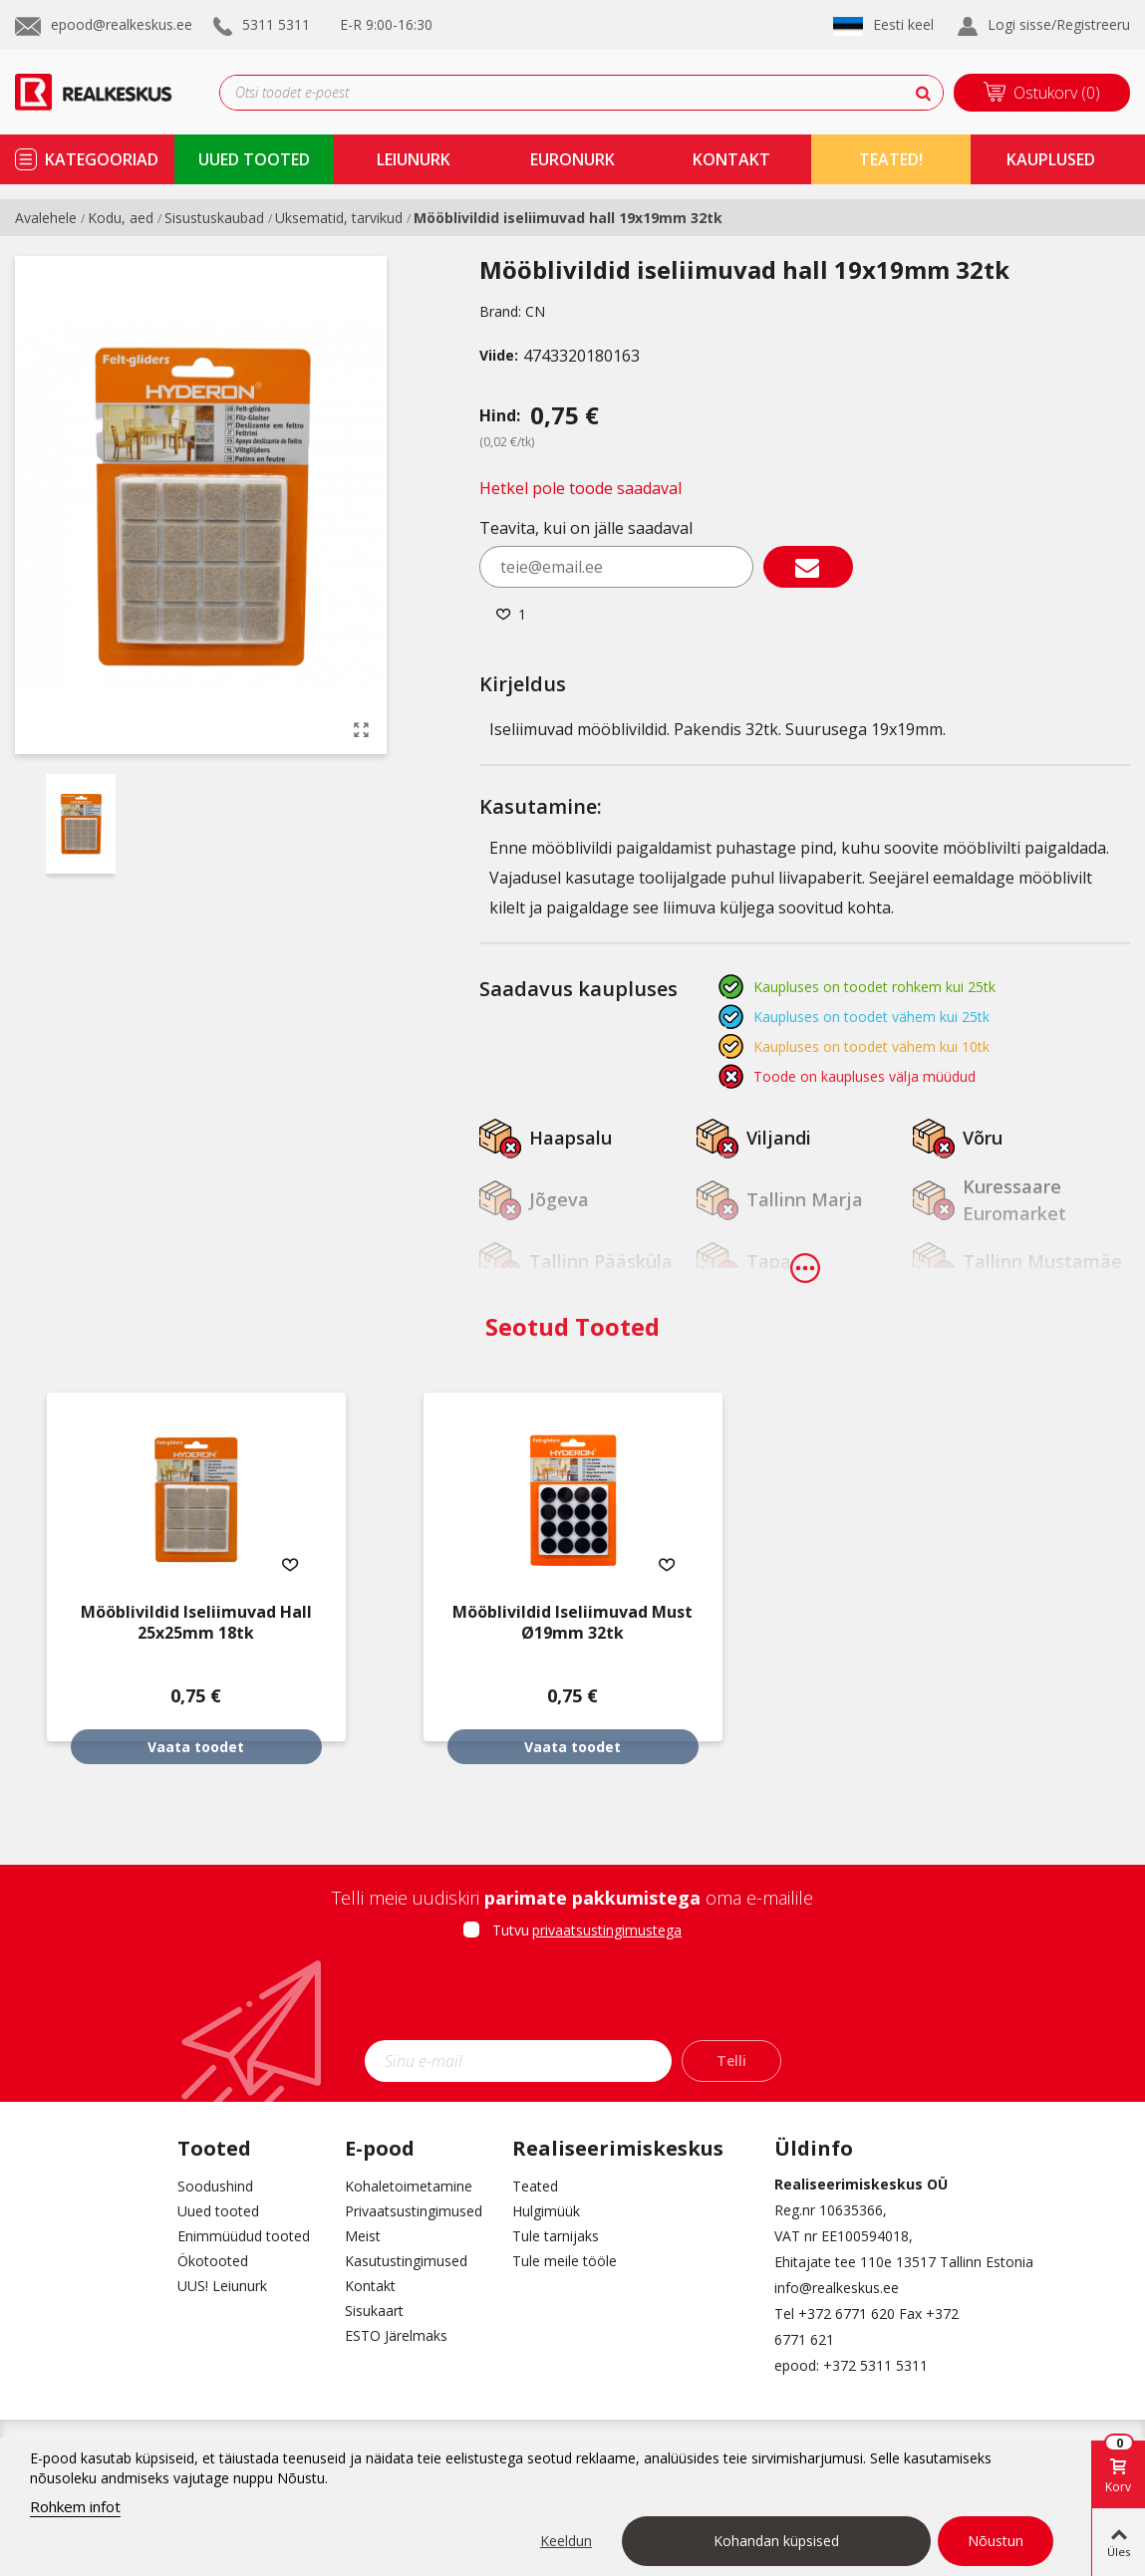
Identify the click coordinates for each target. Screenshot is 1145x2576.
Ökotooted (212, 2260)
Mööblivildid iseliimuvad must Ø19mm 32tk (572, 1623)
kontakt (731, 159)
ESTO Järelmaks (396, 2335)
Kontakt (370, 2285)
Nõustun (995, 2540)
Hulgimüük (546, 2210)
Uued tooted (218, 2210)
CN (535, 311)
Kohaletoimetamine (408, 2186)
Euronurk (572, 159)
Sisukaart (374, 2310)
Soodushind (215, 2186)
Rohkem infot (75, 2506)
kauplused (1050, 159)
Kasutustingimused (406, 2260)
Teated (535, 2186)
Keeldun (566, 2540)
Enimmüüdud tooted (243, 2235)
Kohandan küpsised (776, 2540)
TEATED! (891, 159)
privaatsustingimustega (607, 1930)
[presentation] (573, 1996)
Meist (363, 2235)
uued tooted (254, 159)
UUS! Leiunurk (222, 2285)
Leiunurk (413, 159)
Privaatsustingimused (413, 2210)
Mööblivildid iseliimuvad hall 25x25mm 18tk (196, 1623)
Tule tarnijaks (555, 2235)
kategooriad (101, 159)
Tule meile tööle (564, 2260)
